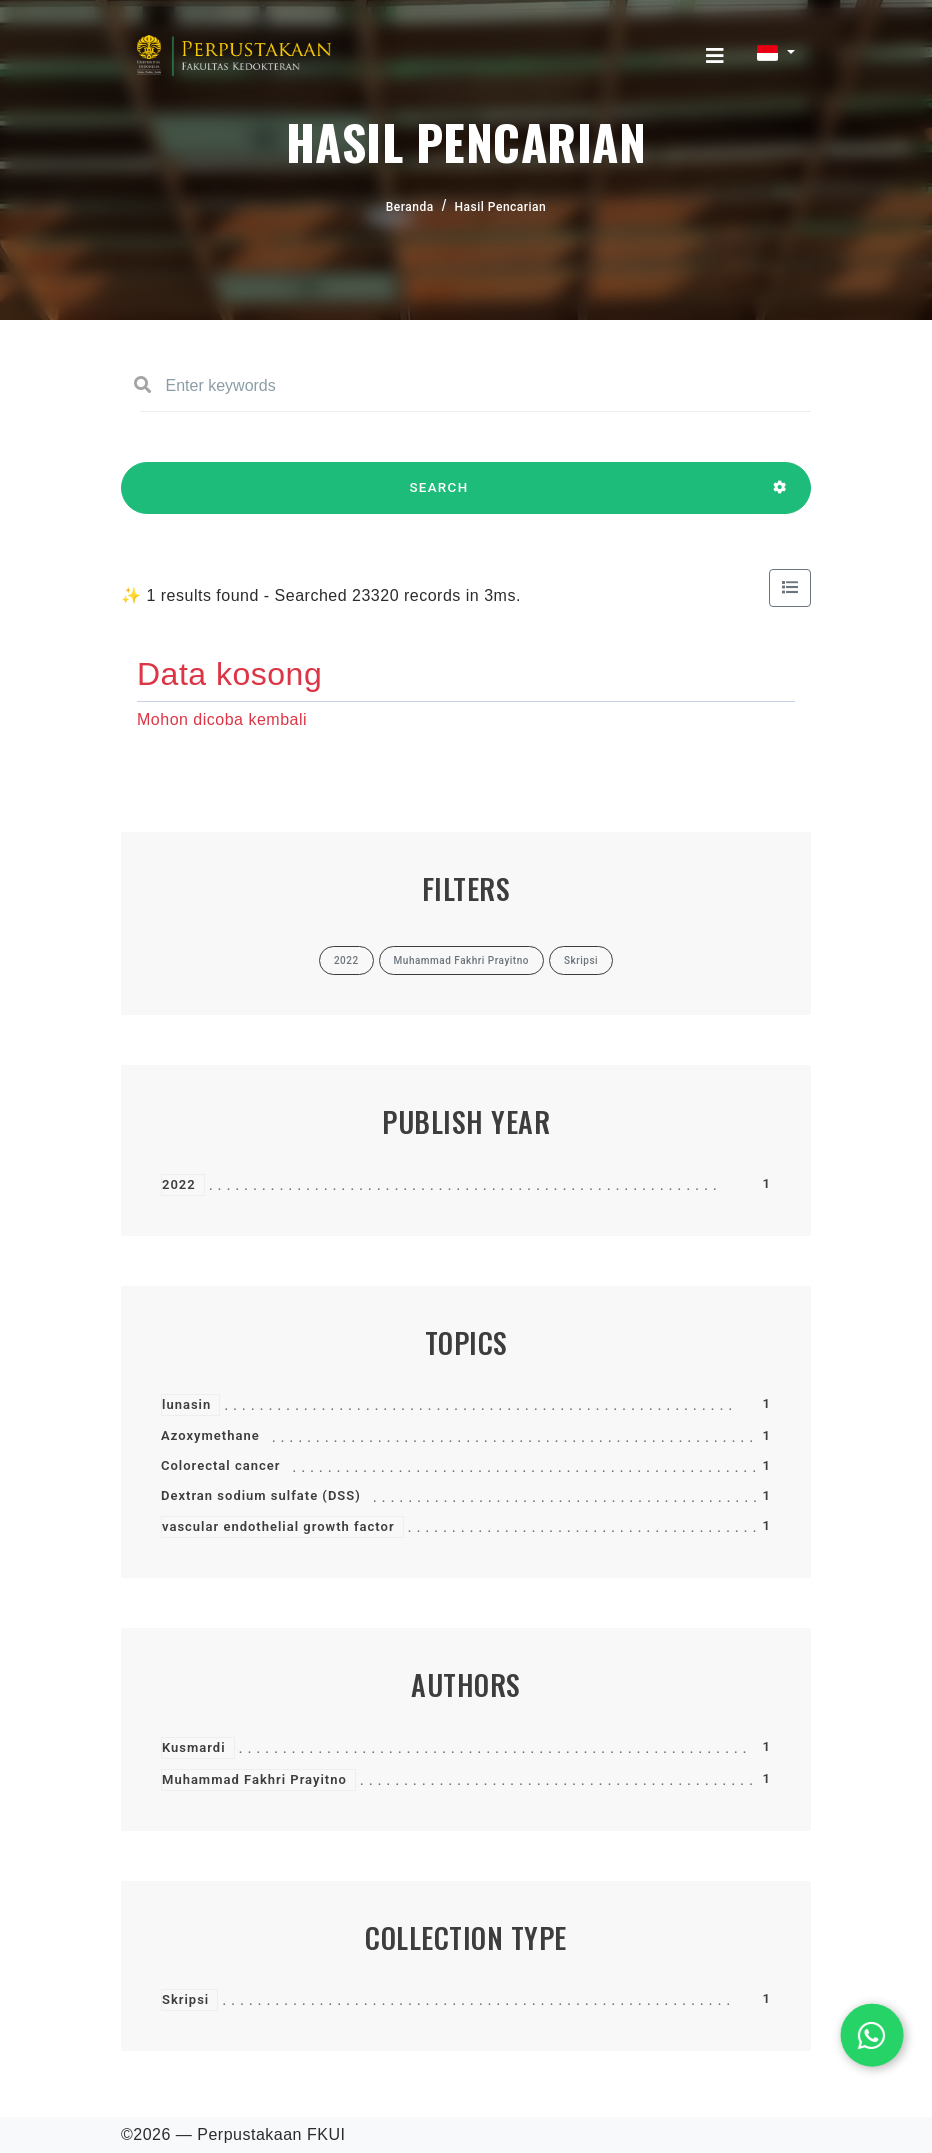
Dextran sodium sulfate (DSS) (261, 1495)
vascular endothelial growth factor (278, 1526)
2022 (179, 1184)
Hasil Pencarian (501, 207)
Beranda (410, 207)
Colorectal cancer (220, 1465)
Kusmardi (194, 1747)
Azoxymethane (210, 1435)
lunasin (186, 1404)
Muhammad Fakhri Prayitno (254, 1779)
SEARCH (439, 497)
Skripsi (185, 1999)
